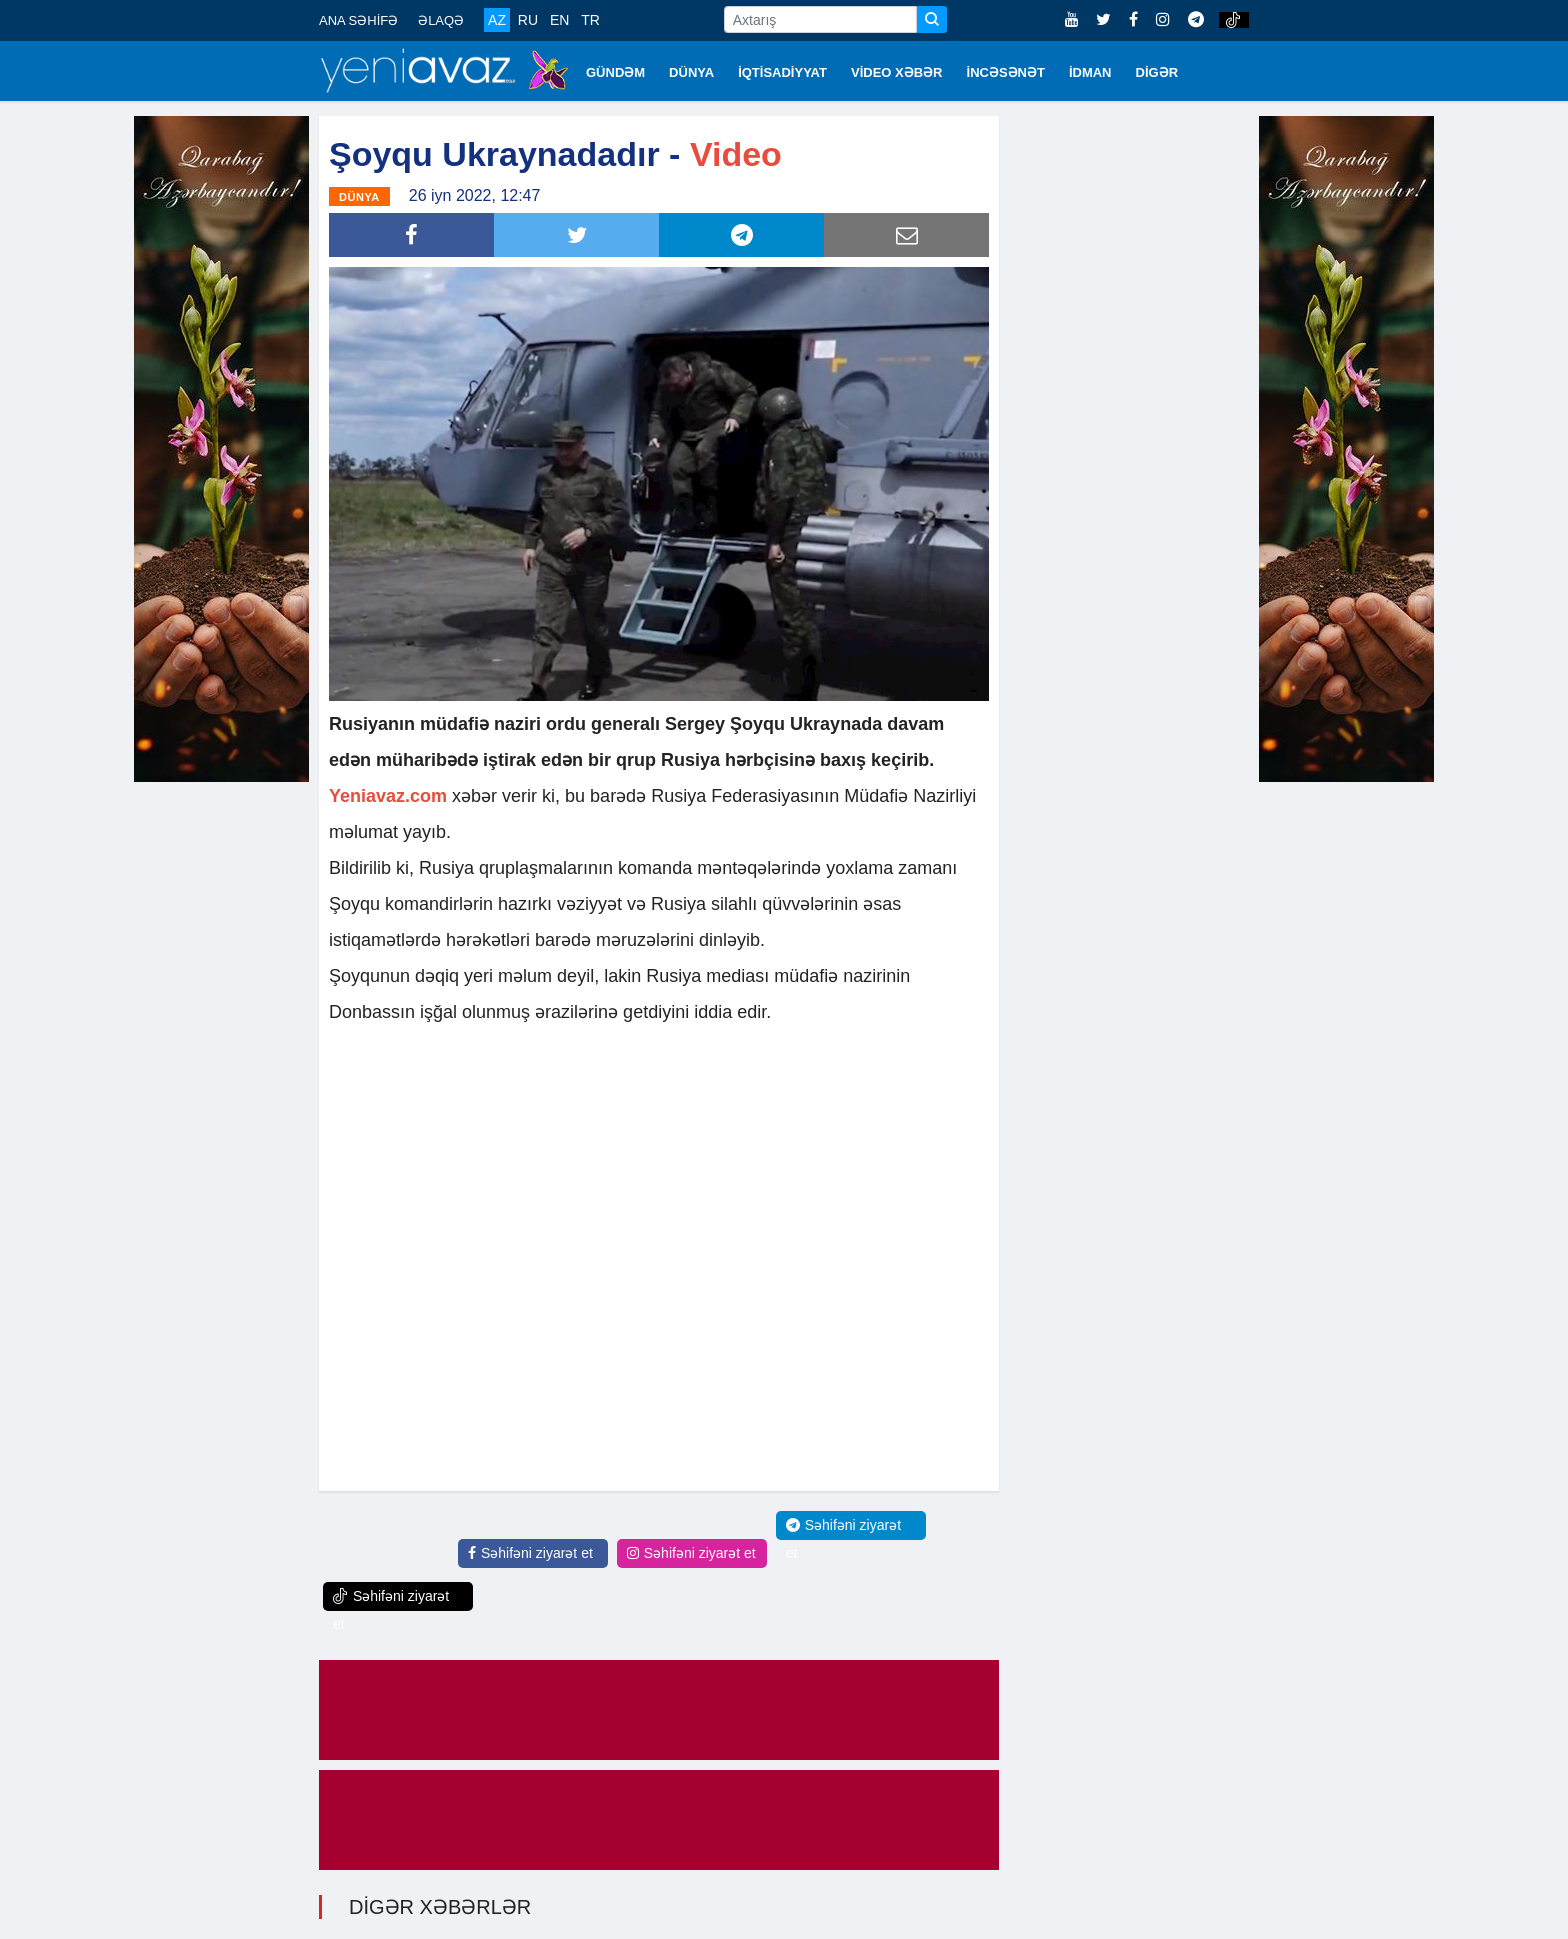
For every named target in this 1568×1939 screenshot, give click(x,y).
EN (559, 20)
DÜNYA (691, 72)
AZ (497, 20)
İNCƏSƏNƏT (1006, 72)
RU (528, 20)
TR (590, 20)
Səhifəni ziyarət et (530, 1553)
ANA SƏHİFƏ (358, 20)
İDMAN (1090, 72)
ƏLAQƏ (441, 20)
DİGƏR (1157, 72)
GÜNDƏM (615, 72)
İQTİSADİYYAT (782, 72)
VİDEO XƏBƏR (897, 72)
